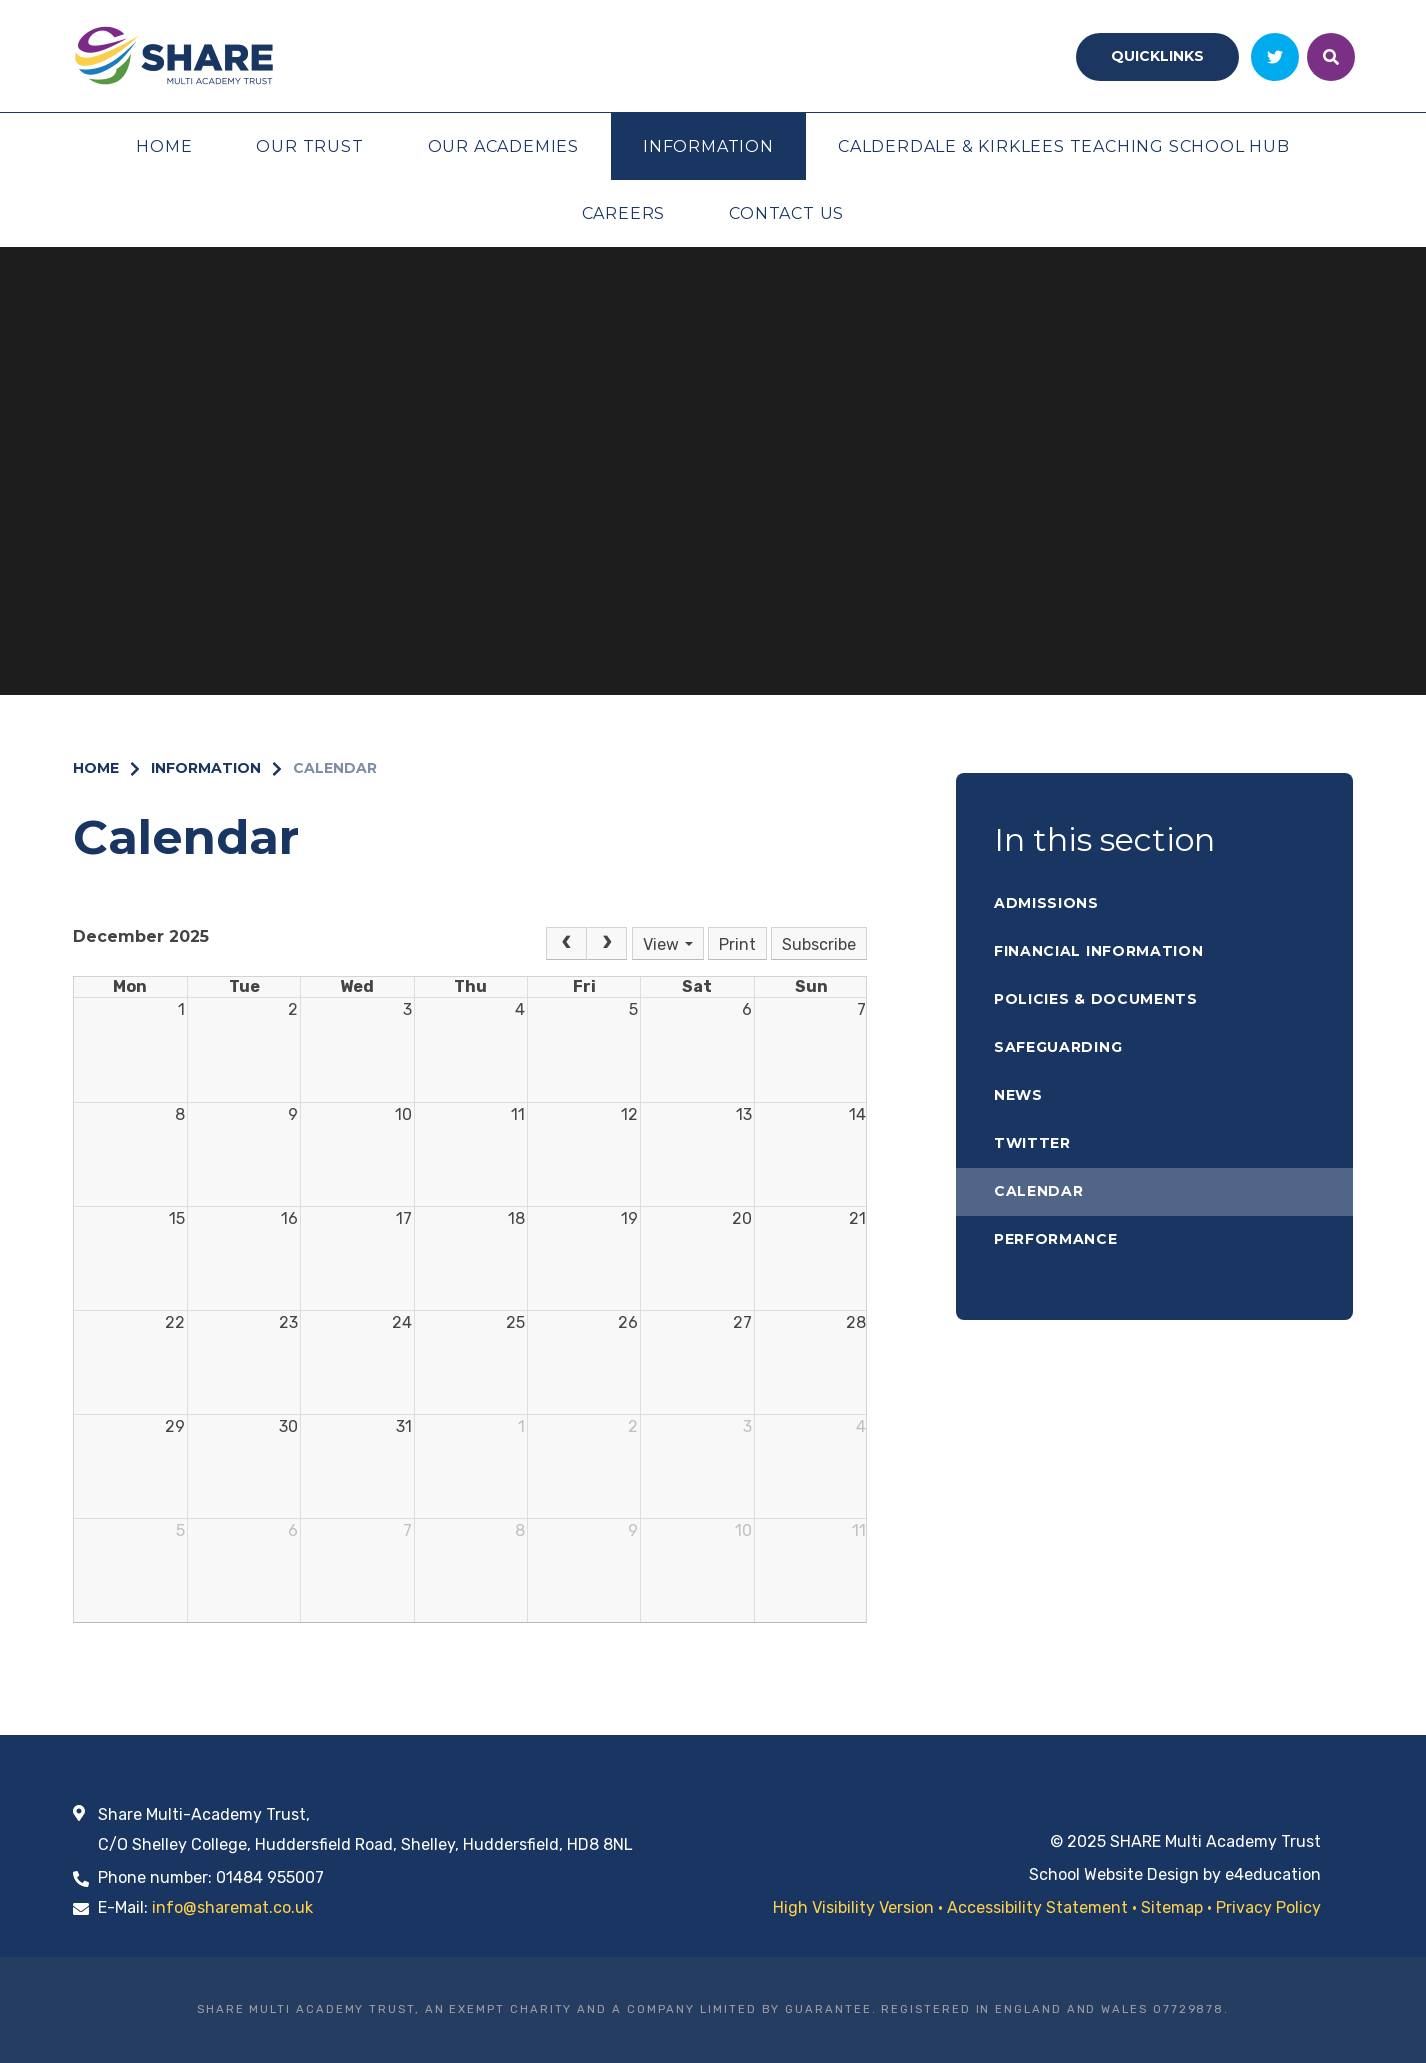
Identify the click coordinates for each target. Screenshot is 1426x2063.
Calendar (335, 768)
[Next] (607, 944)
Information (206, 768)
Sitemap (1172, 1907)
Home (96, 768)
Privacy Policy (1268, 1907)
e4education (1273, 1874)
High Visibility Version (853, 1907)
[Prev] (566, 944)
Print (737, 944)
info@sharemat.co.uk (232, 1907)
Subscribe (819, 944)
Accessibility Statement (1037, 1907)
